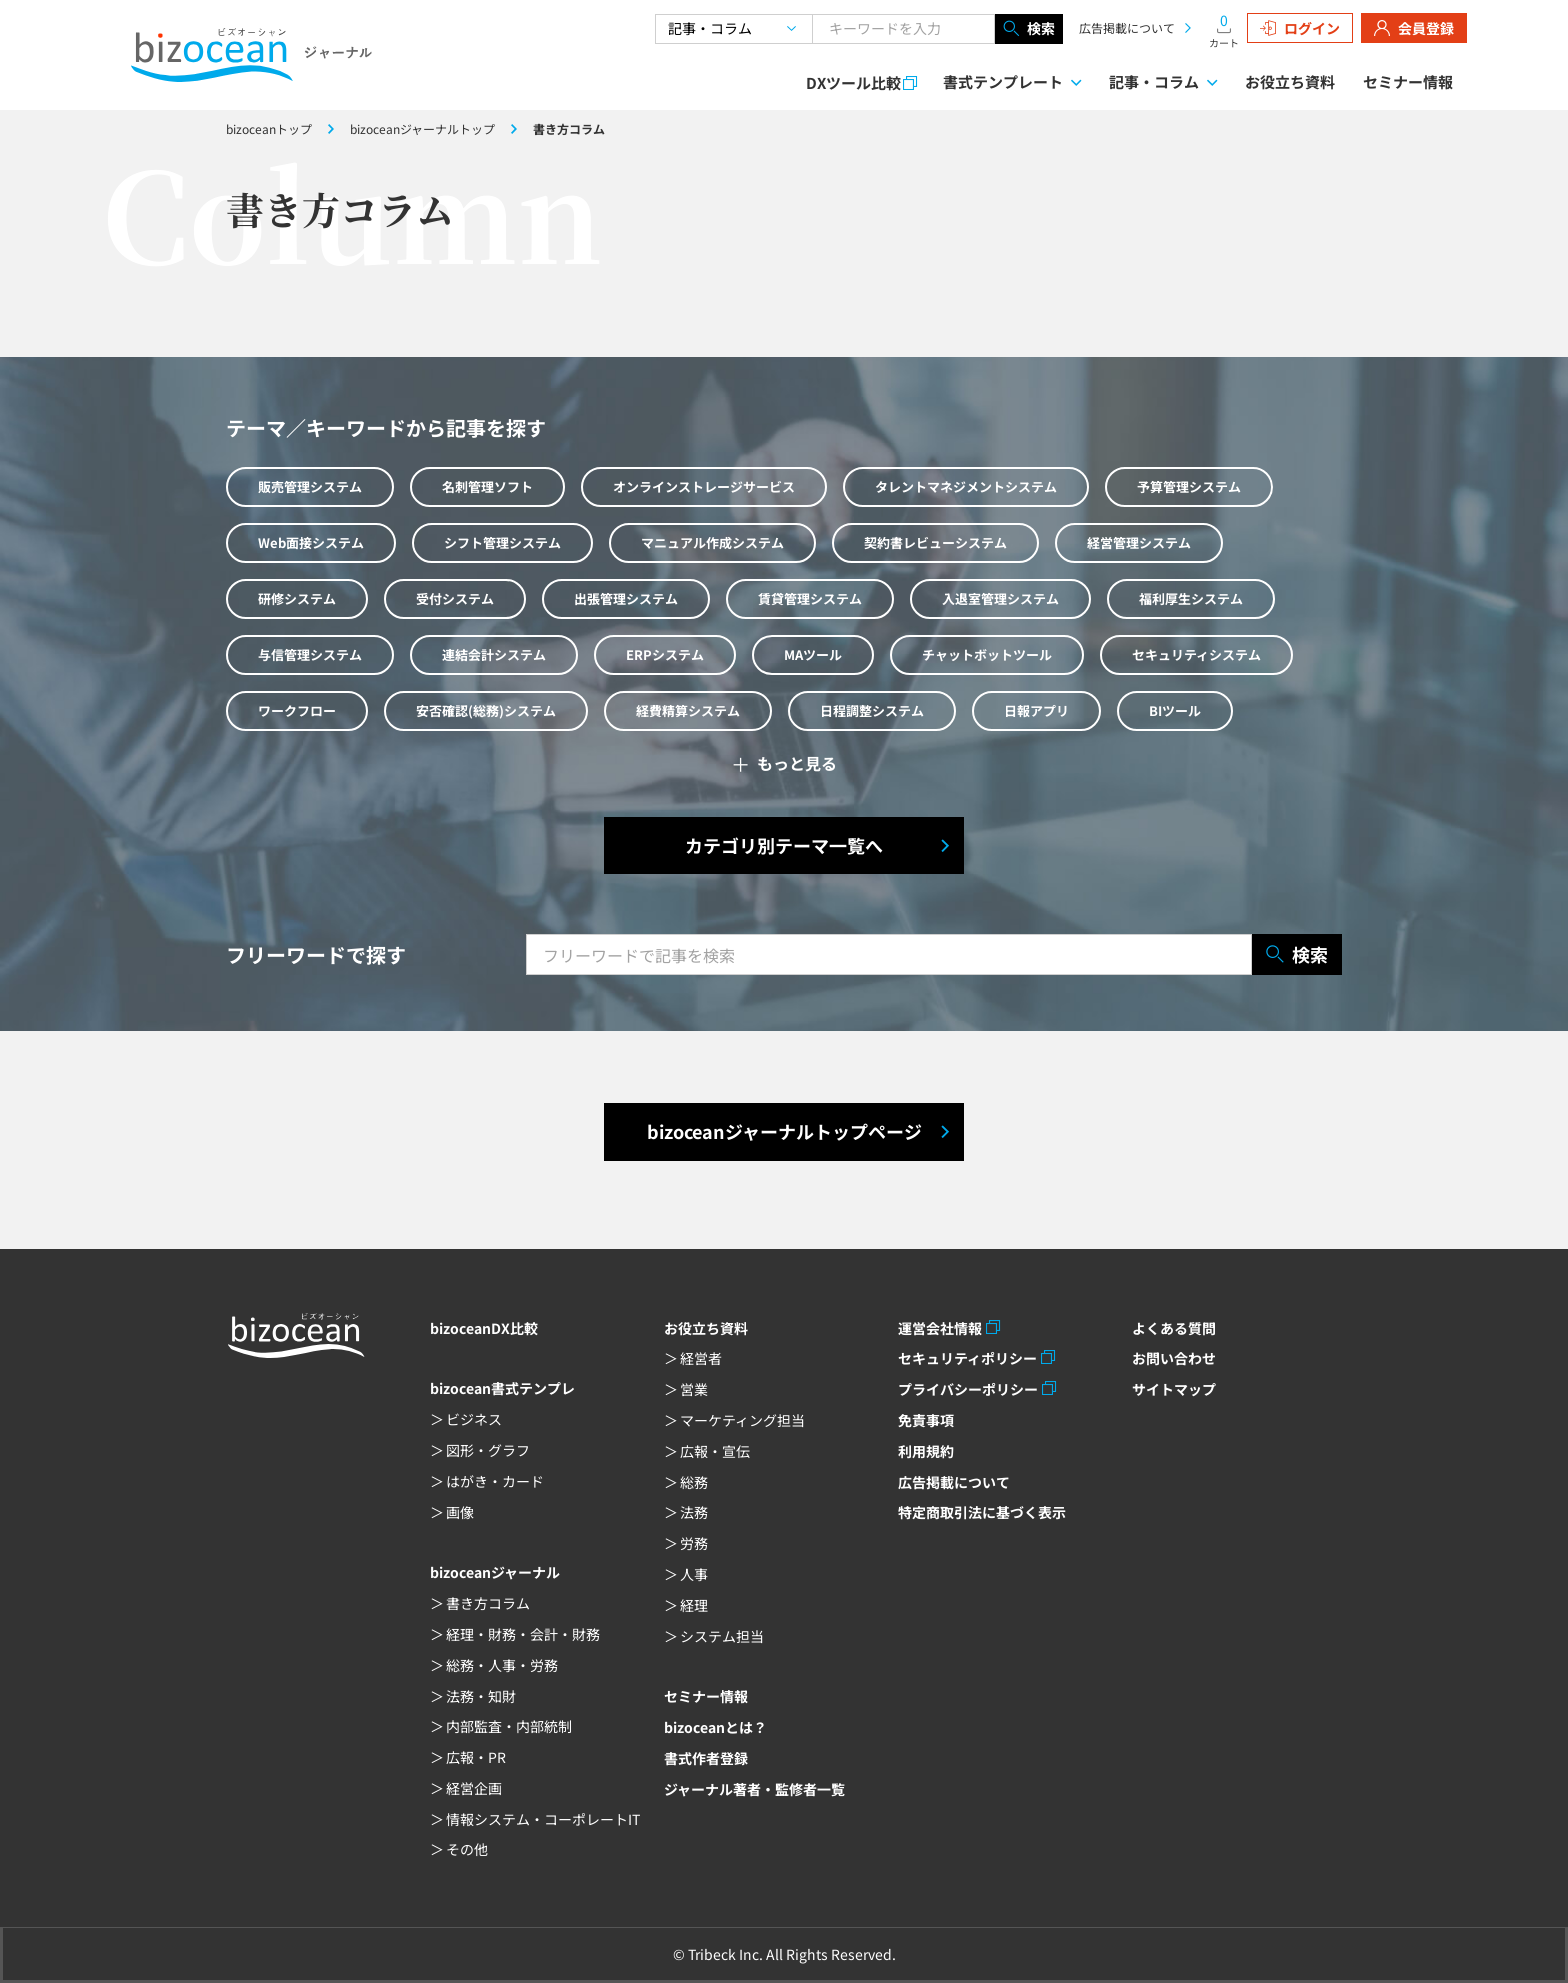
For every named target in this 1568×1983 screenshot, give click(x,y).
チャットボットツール (987, 654)
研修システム (297, 598)
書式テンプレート (1003, 81)
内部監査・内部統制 (509, 1726)
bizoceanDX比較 (484, 1328)
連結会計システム (494, 654)
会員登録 (1414, 28)
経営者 (701, 1358)
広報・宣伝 (715, 1451)
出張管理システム (626, 598)
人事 (694, 1574)
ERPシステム (665, 654)
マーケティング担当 (742, 1420)
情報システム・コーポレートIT (543, 1819)
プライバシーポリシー (968, 1389)
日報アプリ (1036, 710)
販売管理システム (310, 486)
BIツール (1175, 710)
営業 (694, 1389)
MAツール (813, 654)
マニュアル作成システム (712, 542)
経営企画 (474, 1788)
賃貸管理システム (810, 598)
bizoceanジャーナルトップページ (784, 1131)
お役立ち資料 (1290, 81)
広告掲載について (1127, 27)
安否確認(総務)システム (486, 710)
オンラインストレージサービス (704, 486)
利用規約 (926, 1451)
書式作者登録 (706, 1758)
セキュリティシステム (1196, 654)
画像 (460, 1512)
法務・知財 (481, 1696)
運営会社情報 (940, 1328)
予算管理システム (1189, 486)
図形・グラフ (488, 1450)
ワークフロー (297, 710)
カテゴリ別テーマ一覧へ (784, 845)
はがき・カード (495, 1481)
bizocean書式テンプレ (502, 1388)
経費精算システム (688, 710)
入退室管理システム (1000, 598)
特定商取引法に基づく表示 (982, 1512)
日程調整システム (872, 710)
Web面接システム (311, 542)
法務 (694, 1512)
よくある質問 (1174, 1328)
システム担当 (722, 1636)
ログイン (1300, 28)
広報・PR (476, 1757)
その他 (467, 1849)
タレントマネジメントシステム (966, 486)
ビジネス (474, 1419)
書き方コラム (488, 1603)
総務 (694, 1482)
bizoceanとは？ (715, 1727)
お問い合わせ (1174, 1358)
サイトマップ (1174, 1389)
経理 (694, 1605)
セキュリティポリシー (967, 1358)
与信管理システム (310, 654)
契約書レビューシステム (935, 542)
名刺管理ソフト (487, 486)
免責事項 (926, 1420)
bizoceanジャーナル (495, 1572)
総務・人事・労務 (502, 1665)
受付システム (455, 598)
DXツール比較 (853, 82)
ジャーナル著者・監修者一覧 (754, 1789)
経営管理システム (1139, 542)
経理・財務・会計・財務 (523, 1634)
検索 (1029, 29)
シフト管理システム (502, 542)
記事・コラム (1154, 81)
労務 (694, 1543)
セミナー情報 (1408, 81)
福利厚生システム (1191, 598)
